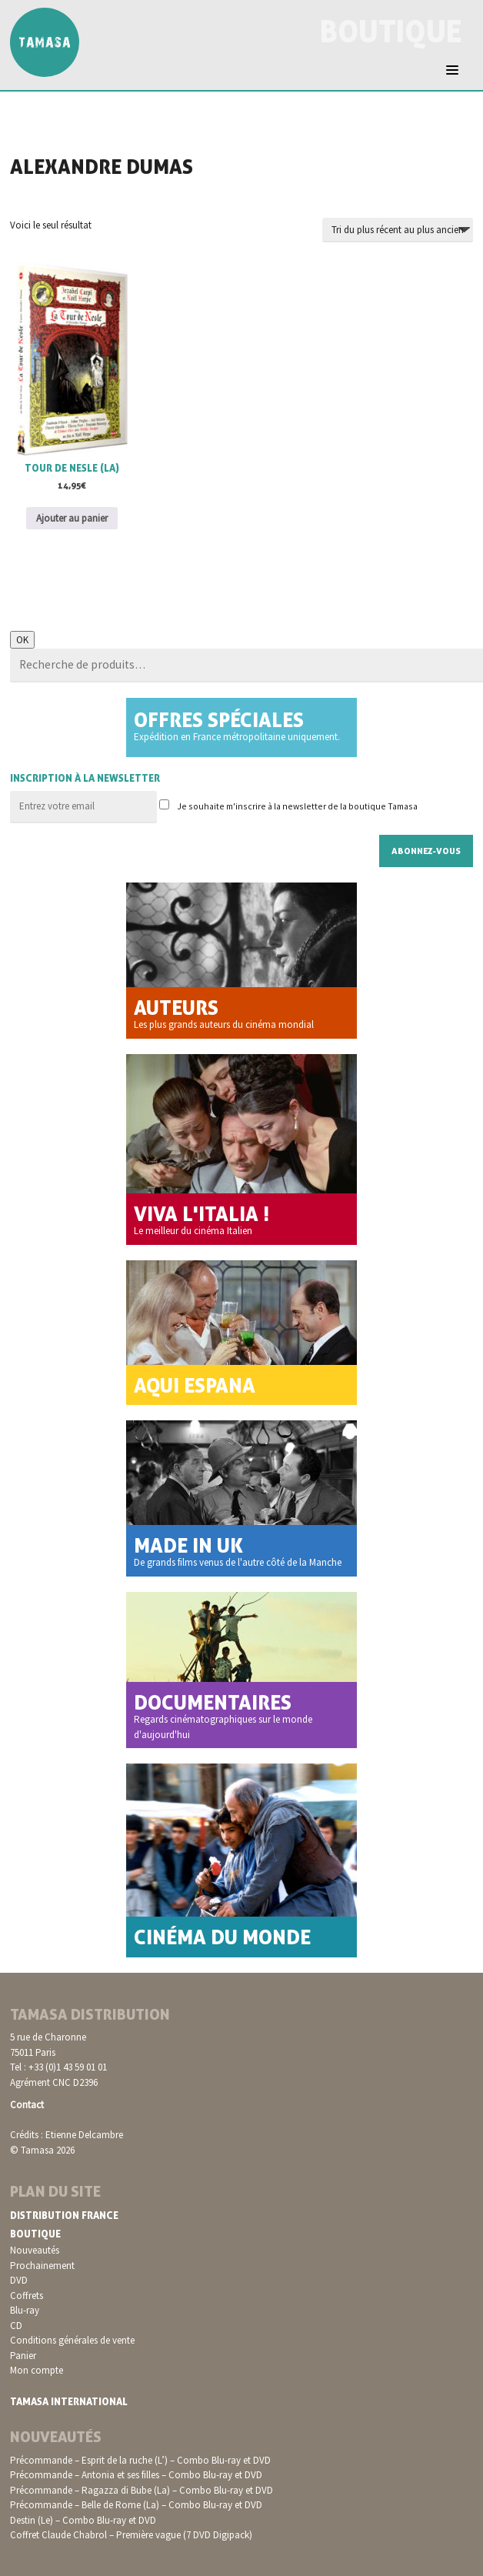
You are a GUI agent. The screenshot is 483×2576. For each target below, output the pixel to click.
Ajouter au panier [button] (72, 518)
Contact (27, 2104)
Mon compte (36, 2370)
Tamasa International (69, 2401)
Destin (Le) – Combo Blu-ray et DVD (83, 2520)
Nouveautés (34, 2250)
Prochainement (42, 2265)
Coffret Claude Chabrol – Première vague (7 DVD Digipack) (131, 2534)
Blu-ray (24, 2310)
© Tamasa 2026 (42, 2150)
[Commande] (397, 230)
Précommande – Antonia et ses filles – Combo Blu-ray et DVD (136, 2474)
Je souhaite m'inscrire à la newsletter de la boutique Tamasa (288, 805)
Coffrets (26, 2295)
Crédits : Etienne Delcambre (66, 2134)
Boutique (35, 2233)
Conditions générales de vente (72, 2340)
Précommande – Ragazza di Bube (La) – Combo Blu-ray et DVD (141, 2490)
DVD (19, 2280)
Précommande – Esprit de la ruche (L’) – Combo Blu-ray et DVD (140, 2460)
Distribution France (64, 2215)
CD (16, 2325)
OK (22, 639)
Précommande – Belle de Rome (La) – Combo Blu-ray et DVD (136, 2504)
